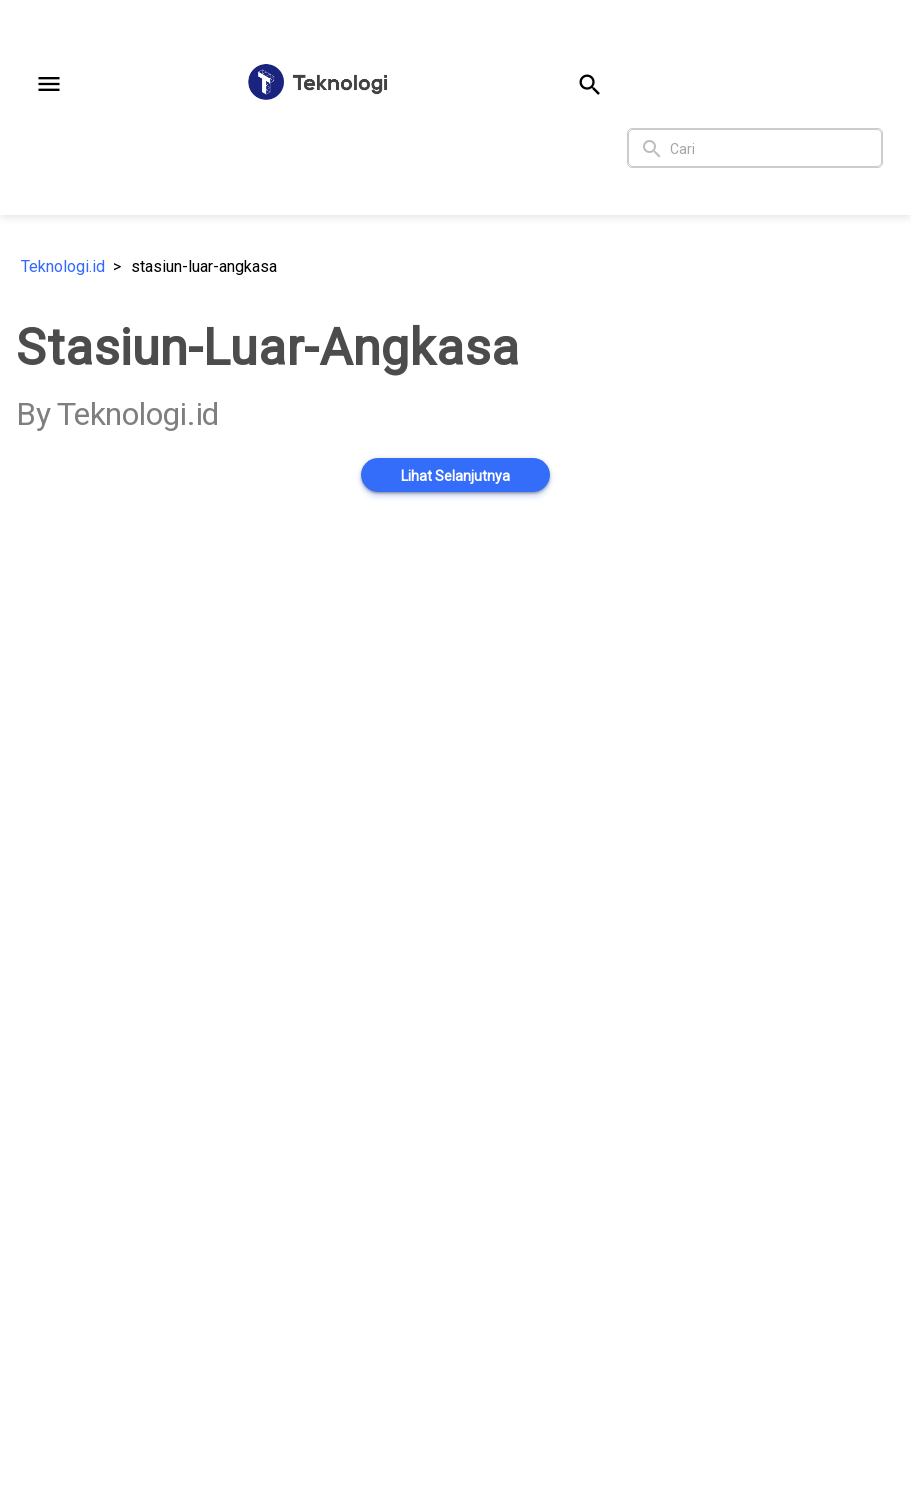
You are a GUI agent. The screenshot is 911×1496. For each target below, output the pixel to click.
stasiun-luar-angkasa (204, 266)
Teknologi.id (63, 266)
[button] (49, 84)
